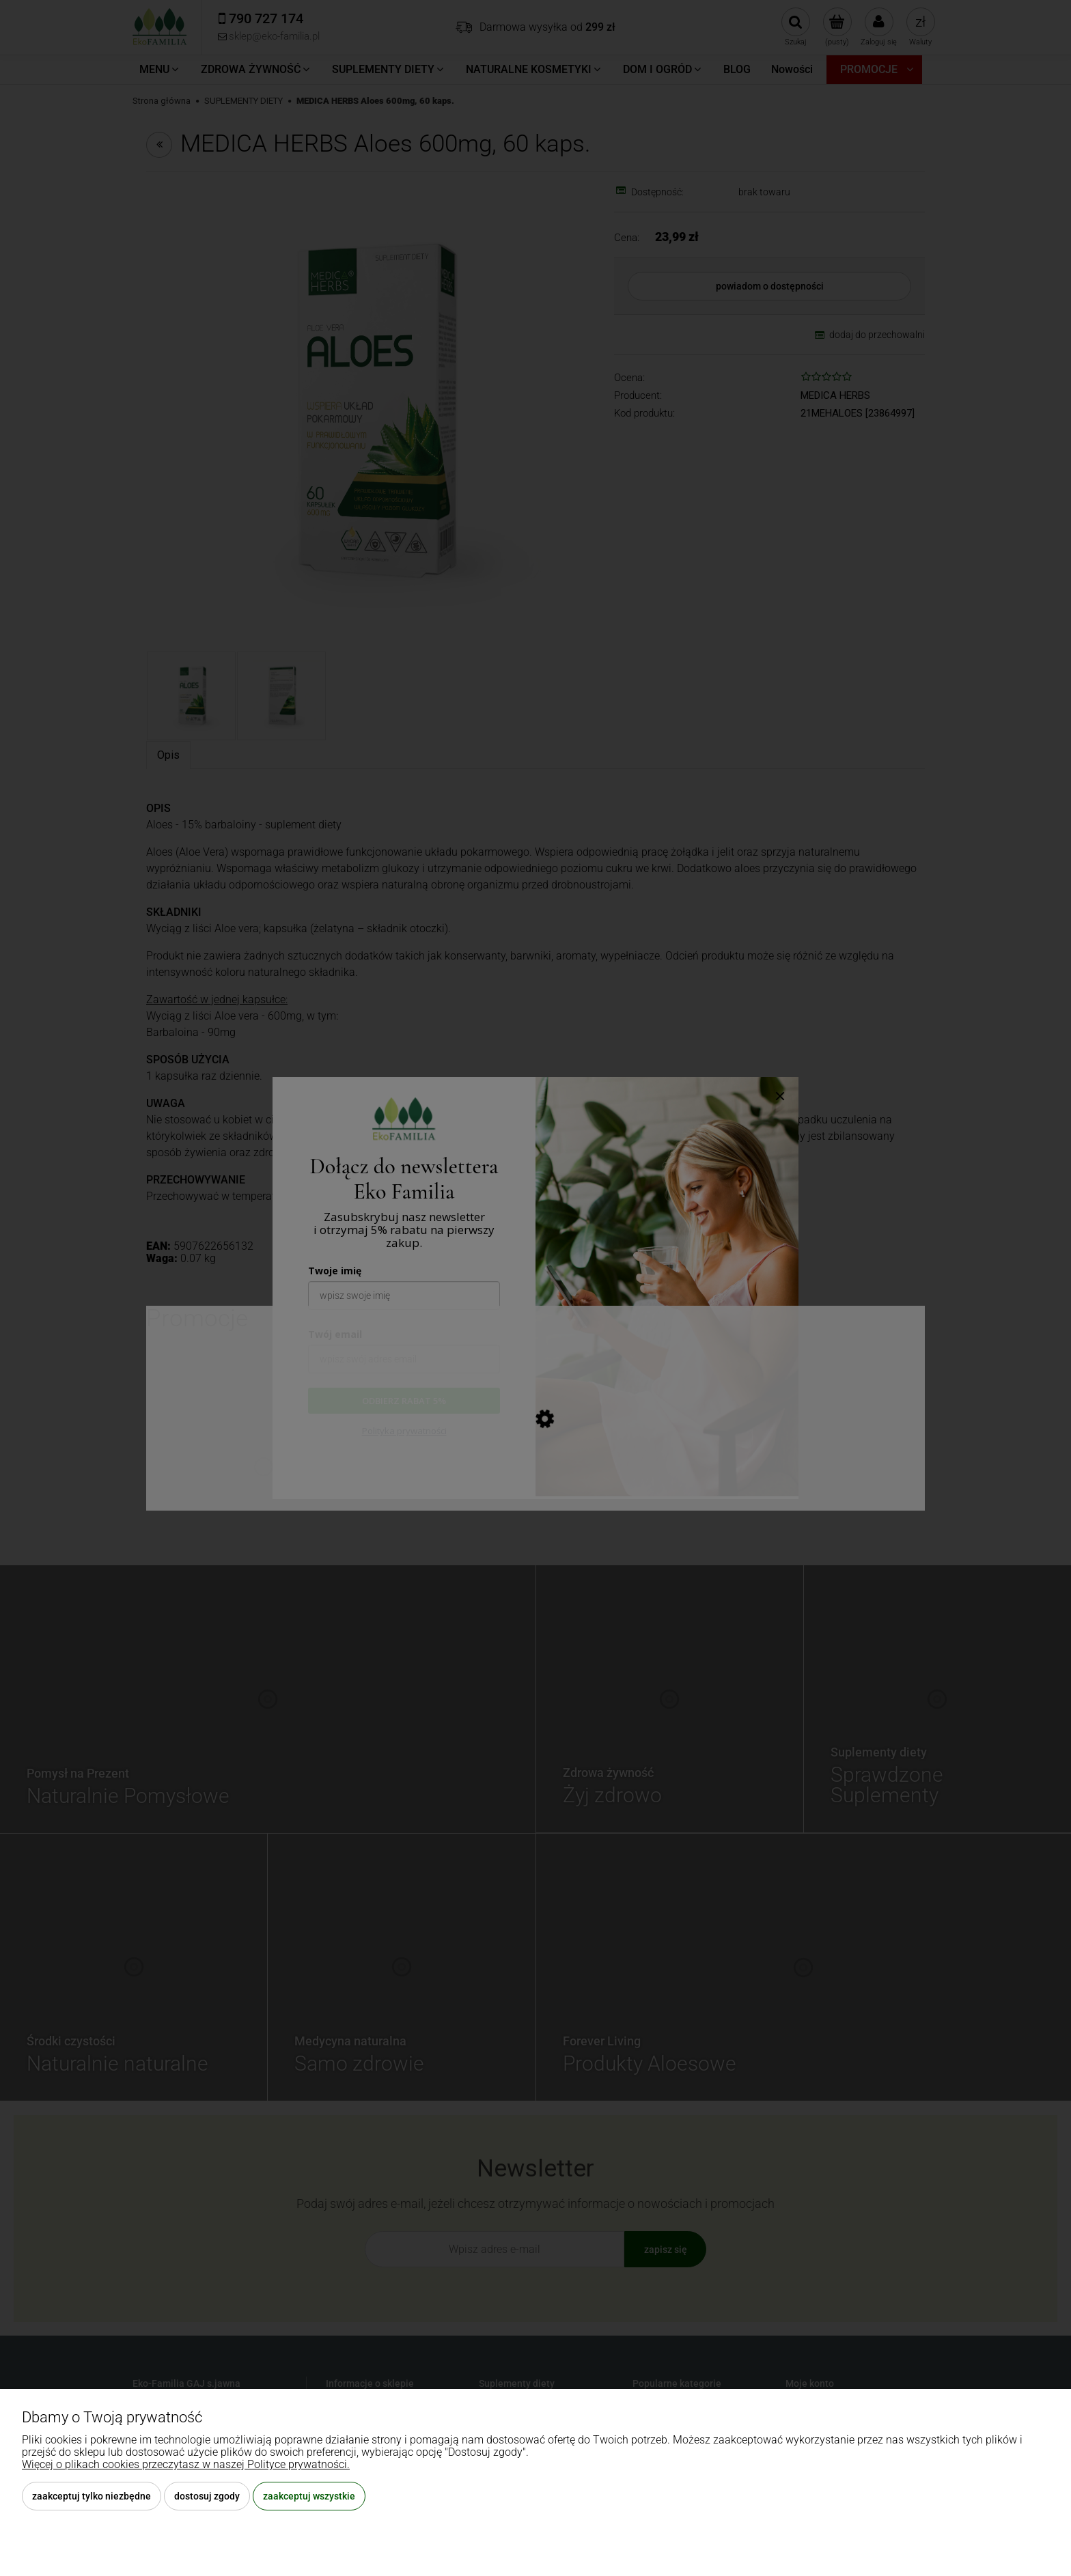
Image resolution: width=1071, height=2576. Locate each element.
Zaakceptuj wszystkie (309, 2496)
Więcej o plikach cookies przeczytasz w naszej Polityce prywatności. (186, 2464)
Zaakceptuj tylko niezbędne (91, 2496)
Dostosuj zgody (207, 2496)
